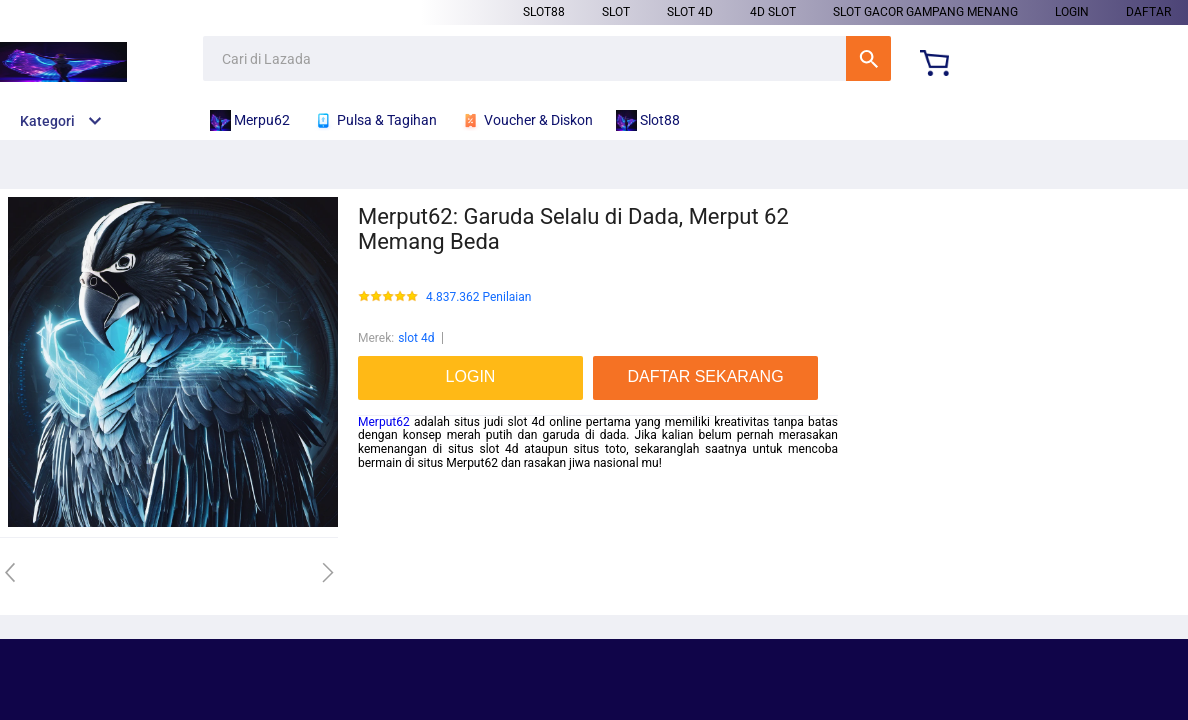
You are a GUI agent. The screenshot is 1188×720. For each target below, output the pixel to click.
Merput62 (384, 422)
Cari (868, 58)
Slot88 (544, 12)
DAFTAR (1148, 12)
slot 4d (690, 12)
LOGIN (1072, 12)
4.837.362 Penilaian (478, 297)
